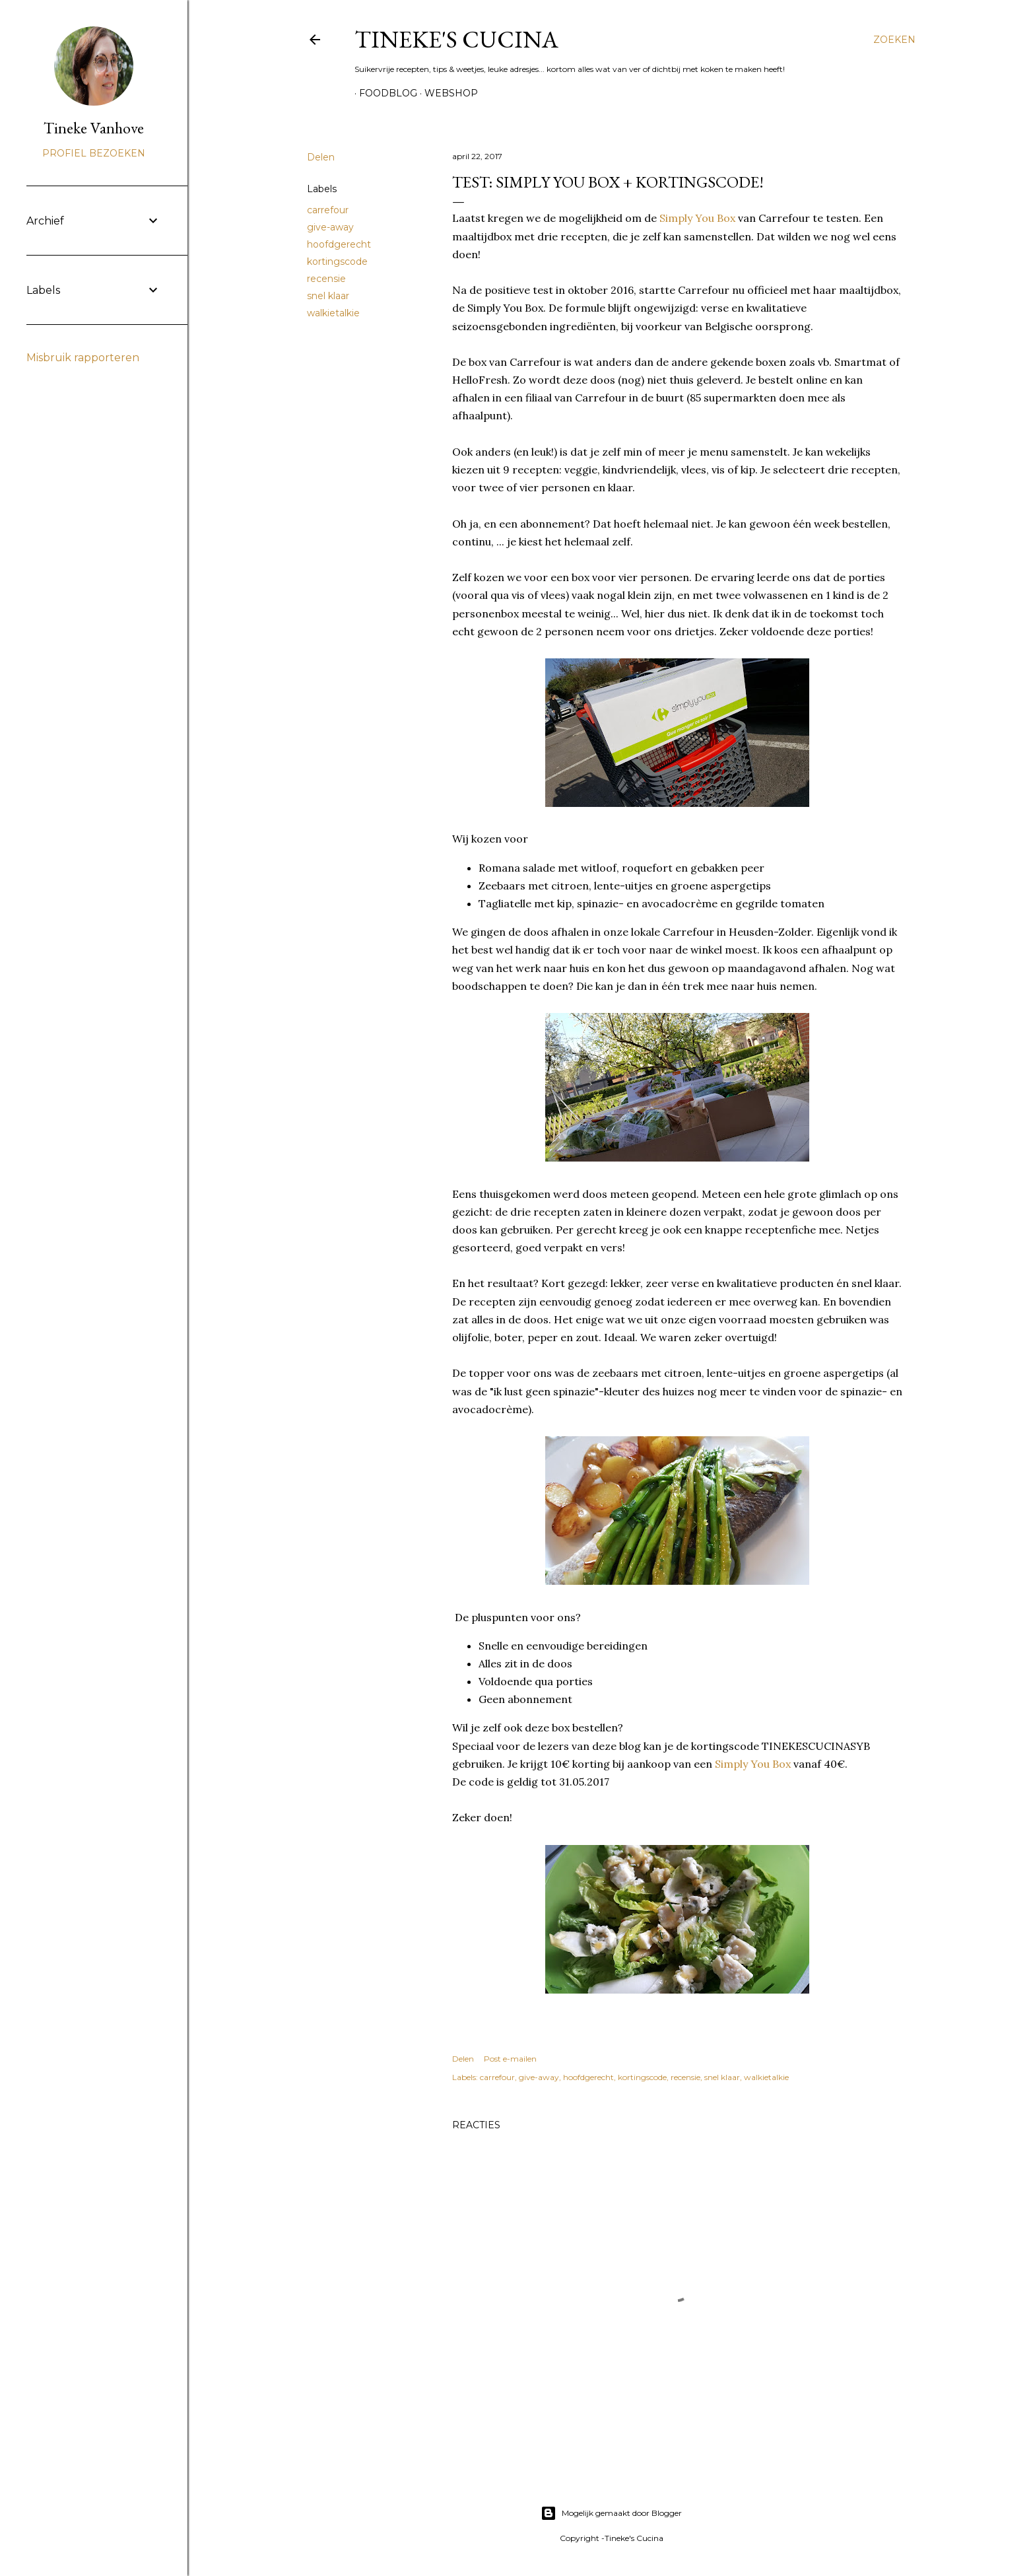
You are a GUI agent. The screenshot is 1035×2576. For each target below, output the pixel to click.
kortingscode (337, 261)
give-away (330, 227)
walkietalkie (333, 313)
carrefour (328, 210)
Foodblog (383, 93)
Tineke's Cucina (456, 39)
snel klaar (328, 296)
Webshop (446, 93)
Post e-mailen (510, 2059)
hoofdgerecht (339, 244)
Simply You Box (697, 218)
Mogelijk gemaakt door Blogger (611, 2513)
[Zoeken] (894, 39)
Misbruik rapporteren (82, 357)
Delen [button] (321, 157)
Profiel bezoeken (93, 153)
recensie (326, 279)
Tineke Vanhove (94, 128)
